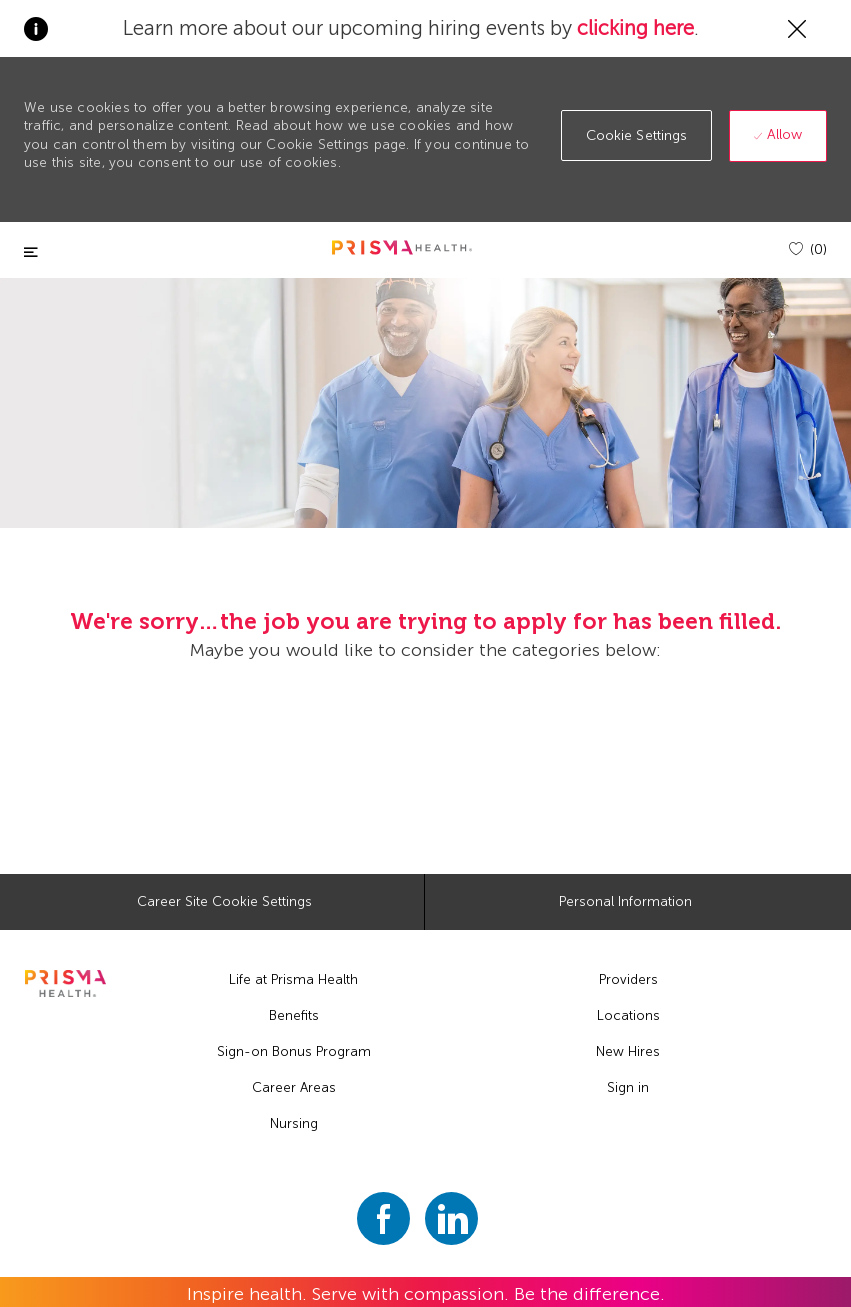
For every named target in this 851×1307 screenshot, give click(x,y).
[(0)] (808, 249)
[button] (637, 135)
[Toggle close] (31, 252)
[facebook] (383, 1218)
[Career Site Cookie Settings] (224, 902)
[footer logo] (65, 983)
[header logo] (402, 247)
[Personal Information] (625, 902)
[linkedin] (451, 1218)
